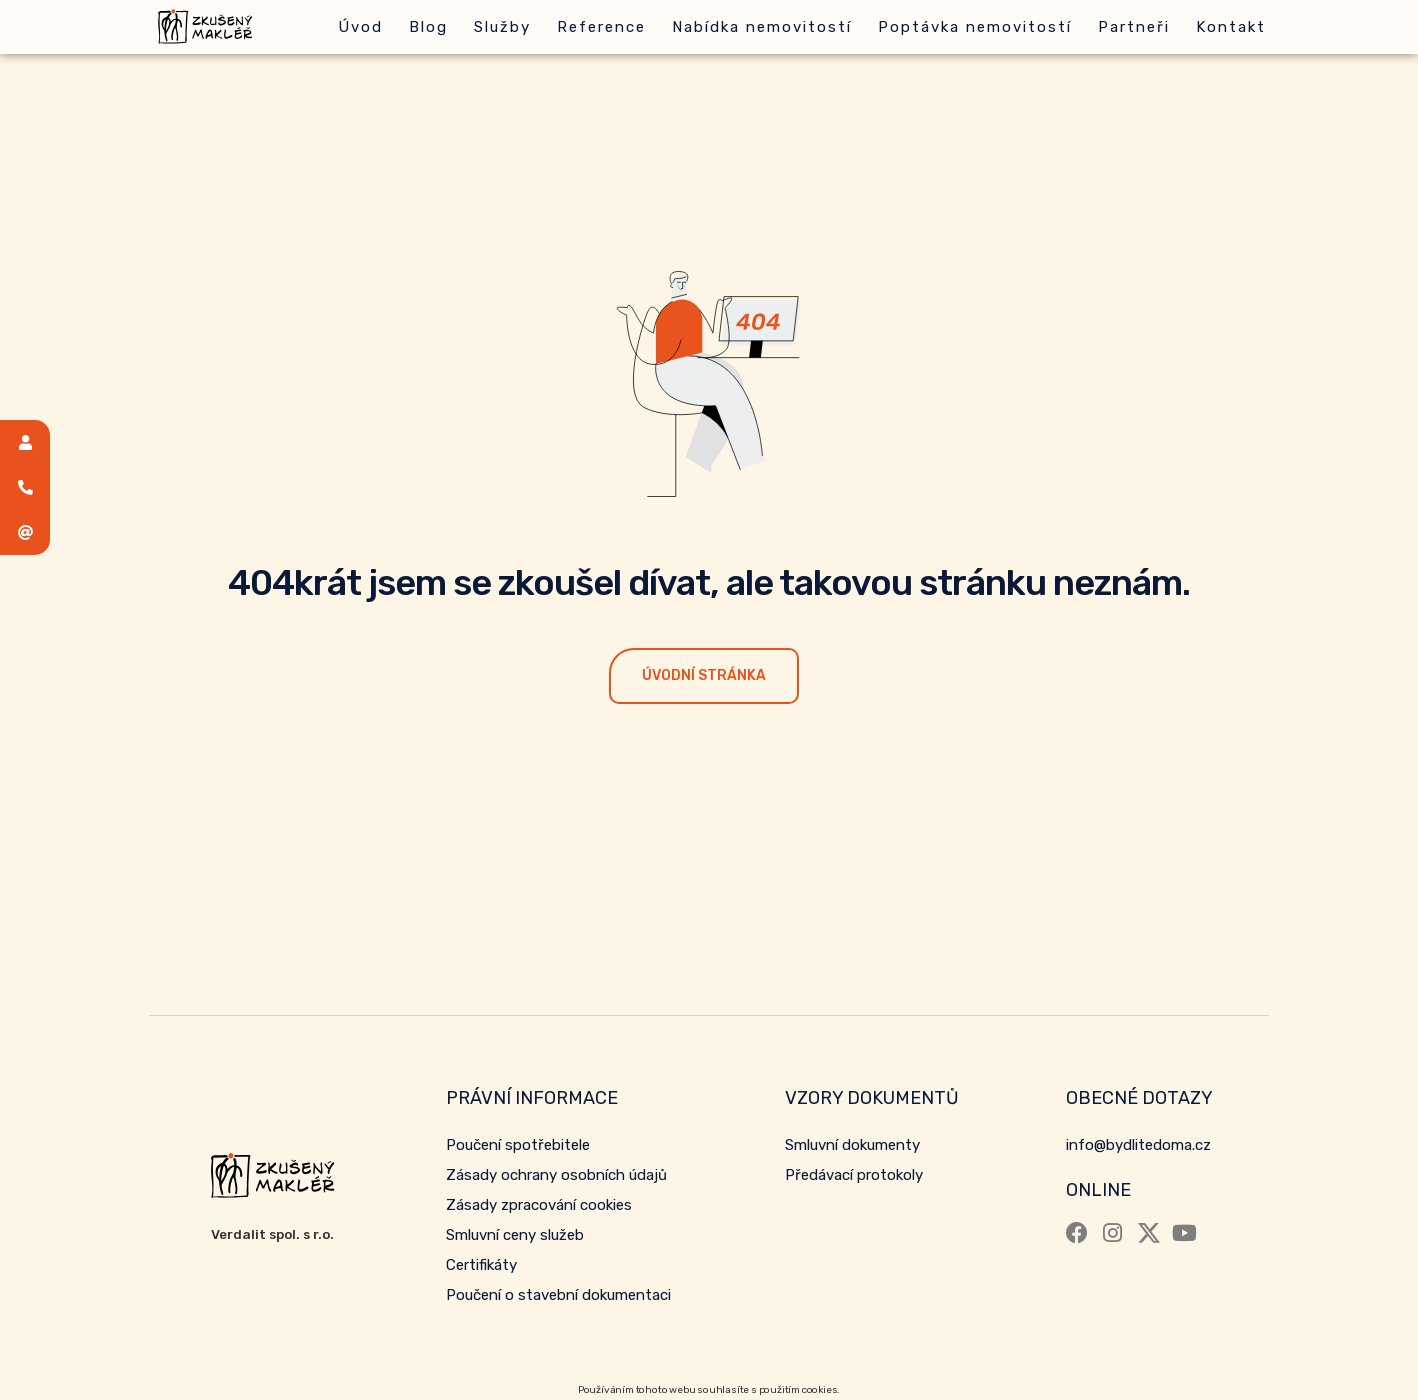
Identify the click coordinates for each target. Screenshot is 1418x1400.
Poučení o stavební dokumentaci (558, 1295)
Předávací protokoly (854, 1175)
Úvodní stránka (704, 675)
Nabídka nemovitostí (762, 27)
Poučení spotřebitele (518, 1145)
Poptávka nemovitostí (975, 27)
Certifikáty (481, 1265)
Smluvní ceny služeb (515, 1235)
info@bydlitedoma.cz (1138, 1145)
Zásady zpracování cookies (539, 1205)
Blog (428, 27)
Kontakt (1231, 27)
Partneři (1134, 27)
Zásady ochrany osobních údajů (556, 1175)
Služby (502, 27)
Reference (601, 27)
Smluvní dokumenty (852, 1145)
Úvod (360, 27)
